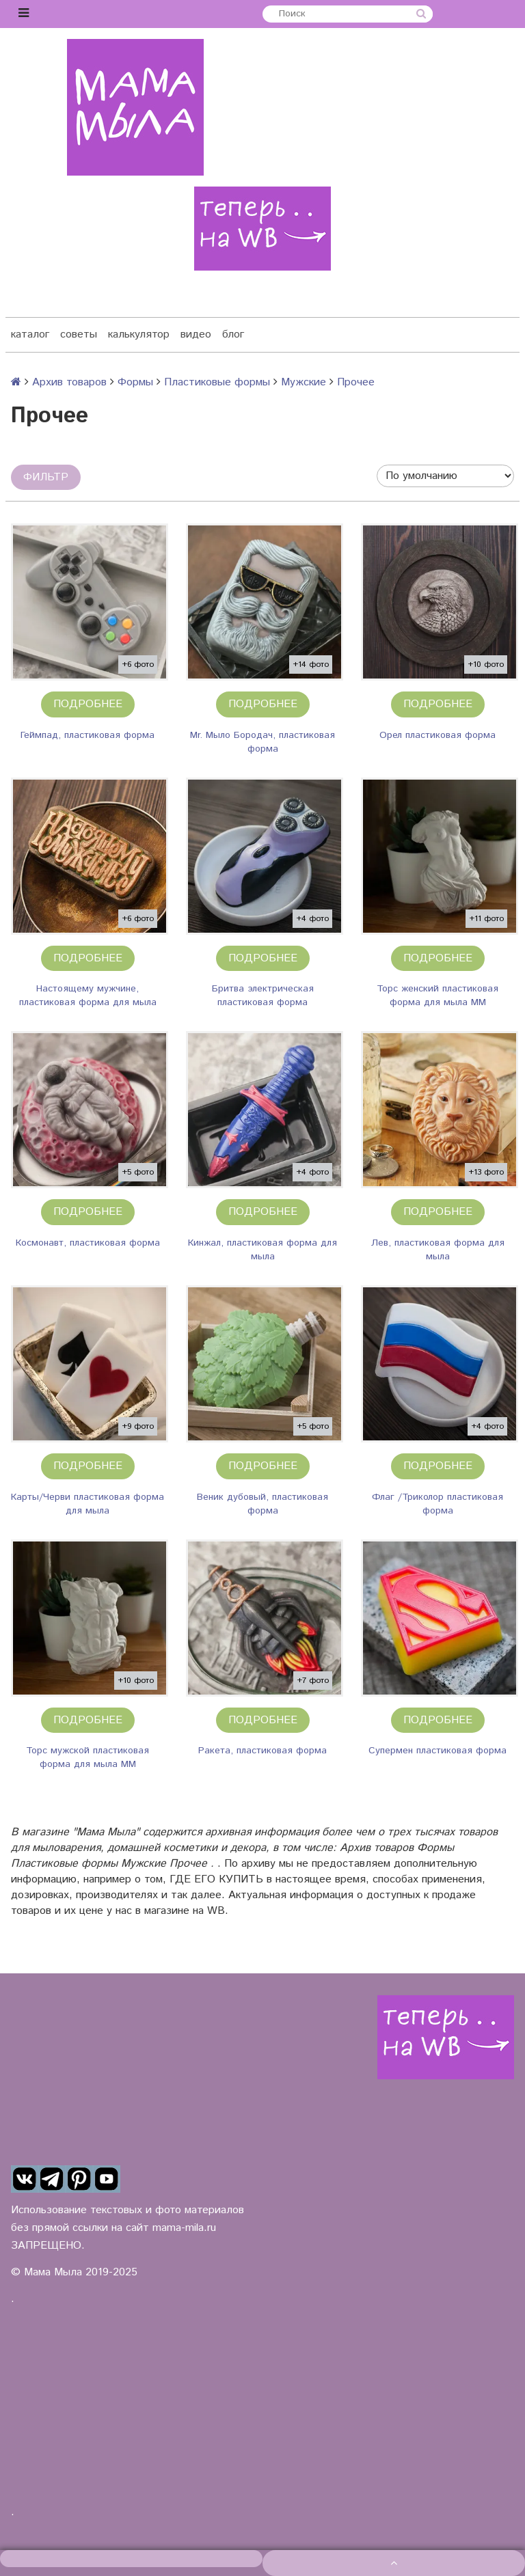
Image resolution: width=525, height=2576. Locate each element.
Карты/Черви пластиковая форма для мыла (87, 1504)
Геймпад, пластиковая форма (87, 735)
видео (195, 334)
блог (233, 334)
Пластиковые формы (217, 382)
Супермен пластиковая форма (437, 1750)
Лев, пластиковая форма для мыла (437, 1249)
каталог (30, 334)
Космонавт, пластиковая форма (88, 1243)
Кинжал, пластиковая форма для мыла (262, 1249)
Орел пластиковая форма (437, 735)
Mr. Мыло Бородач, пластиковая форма (262, 742)
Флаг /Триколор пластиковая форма (437, 1504)
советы (78, 334)
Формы (135, 382)
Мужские (303, 382)
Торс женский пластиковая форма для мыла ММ (437, 995)
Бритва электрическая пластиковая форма (263, 995)
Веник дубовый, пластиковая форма (262, 1504)
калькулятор (139, 334)
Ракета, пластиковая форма (262, 1750)
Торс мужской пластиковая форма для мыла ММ (87, 1757)
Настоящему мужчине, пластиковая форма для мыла (88, 995)
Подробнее (87, 704)
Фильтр (45, 477)
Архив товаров (69, 382)
